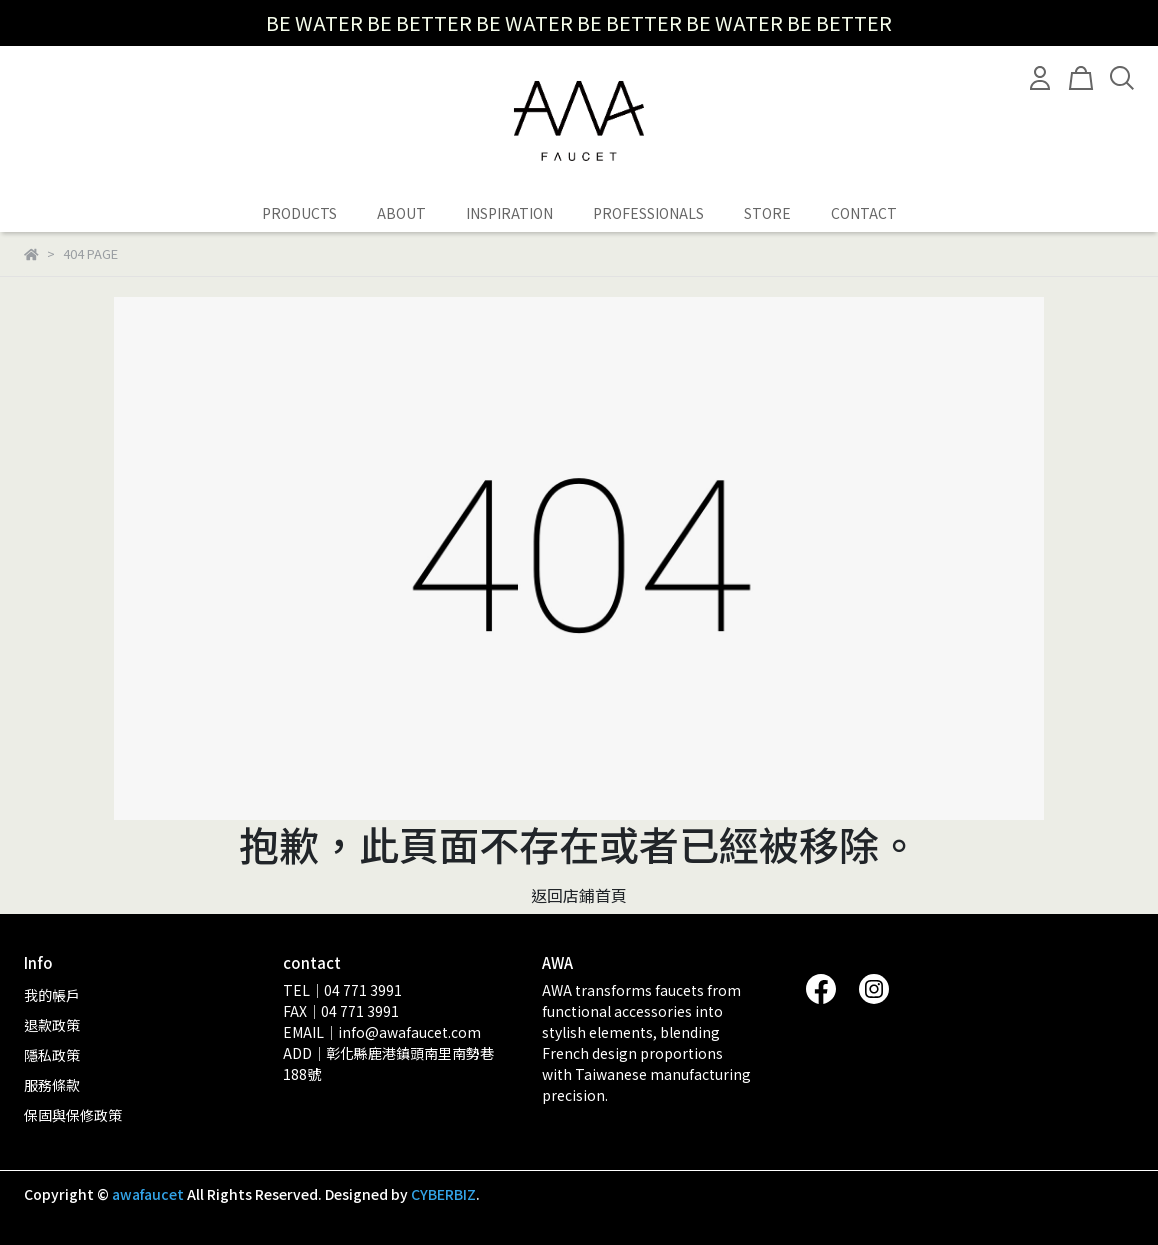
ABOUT (401, 213)
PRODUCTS (299, 213)
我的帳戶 (52, 995)
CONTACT (864, 213)
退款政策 (52, 1025)
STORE (767, 213)
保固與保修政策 (73, 1115)
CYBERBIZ (443, 1194)
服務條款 (52, 1085)
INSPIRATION (509, 213)
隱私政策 (52, 1055)
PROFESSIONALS (648, 213)
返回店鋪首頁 (579, 895)
